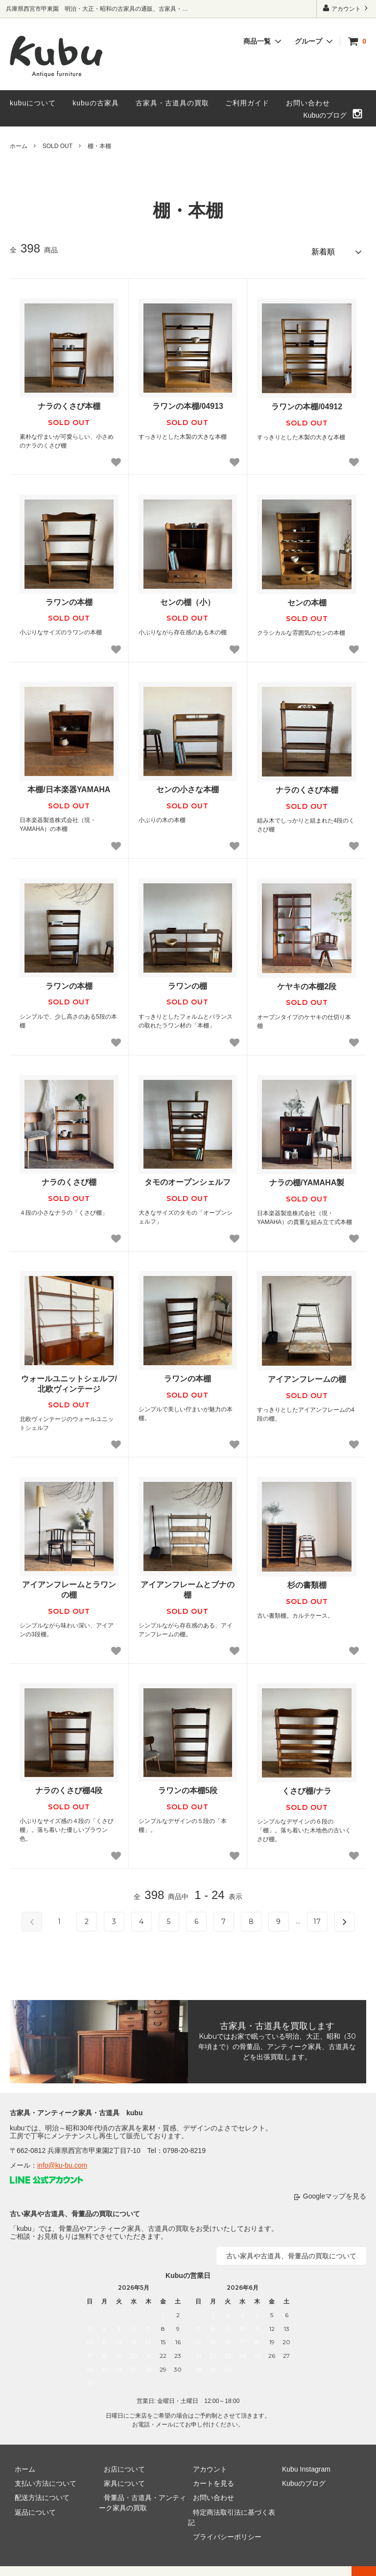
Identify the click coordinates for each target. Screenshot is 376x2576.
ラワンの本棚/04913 (187, 402)
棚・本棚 (99, 146)
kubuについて (33, 103)
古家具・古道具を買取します (277, 2021)
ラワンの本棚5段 (187, 1786)
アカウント (346, 8)
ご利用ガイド (247, 103)
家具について (119, 2479)
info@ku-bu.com (62, 2161)
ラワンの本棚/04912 (306, 402)
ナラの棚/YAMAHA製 (306, 1178)
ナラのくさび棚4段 (68, 1786)
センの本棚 (307, 598)
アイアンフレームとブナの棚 (188, 1585)
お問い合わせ (308, 103)
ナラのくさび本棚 (69, 402)
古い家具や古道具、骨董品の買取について (291, 2251)
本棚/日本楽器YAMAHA (68, 785)
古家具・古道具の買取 (172, 103)
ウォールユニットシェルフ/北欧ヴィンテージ (69, 1379)
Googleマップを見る (334, 2192)
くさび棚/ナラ (306, 1786)
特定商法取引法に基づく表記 (232, 2508)
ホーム (18, 146)
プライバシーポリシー (222, 2522)
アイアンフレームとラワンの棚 (69, 1585)
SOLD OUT (57, 146)
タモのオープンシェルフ (187, 1178)
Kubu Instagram (301, 2465)
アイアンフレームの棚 (307, 1375)
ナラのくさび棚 (69, 1178)
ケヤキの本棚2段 (306, 982)
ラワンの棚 (187, 981)
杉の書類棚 (307, 1580)
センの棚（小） (187, 598)
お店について (119, 2465)
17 (317, 1917)
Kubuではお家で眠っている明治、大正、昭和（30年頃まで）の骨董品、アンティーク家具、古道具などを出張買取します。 (277, 2042)
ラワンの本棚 (69, 598)
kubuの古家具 (95, 103)
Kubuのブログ (325, 115)
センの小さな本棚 (187, 785)
